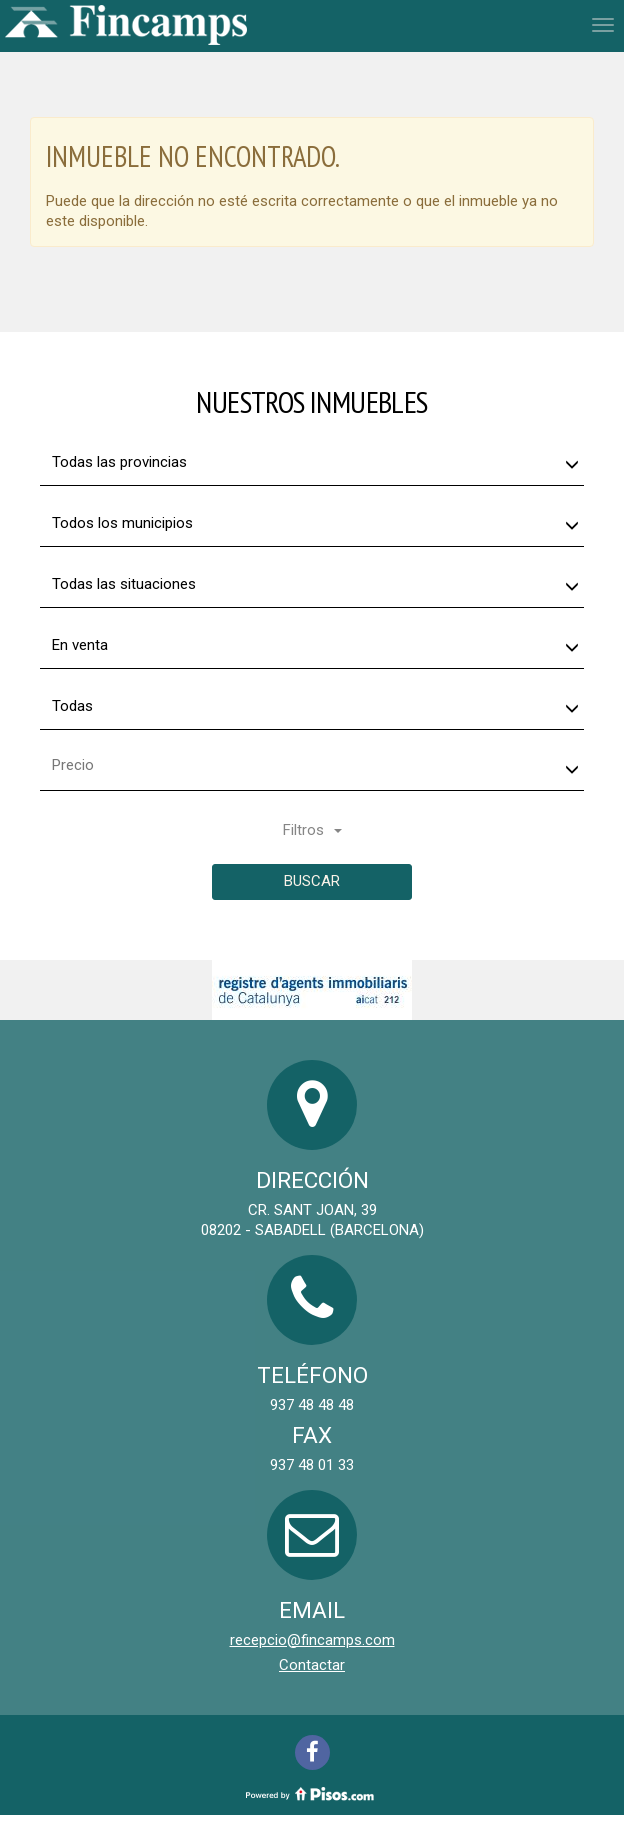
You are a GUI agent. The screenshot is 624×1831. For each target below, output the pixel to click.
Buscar (312, 881)
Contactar (312, 1665)
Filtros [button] (312, 830)
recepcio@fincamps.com (312, 1640)
